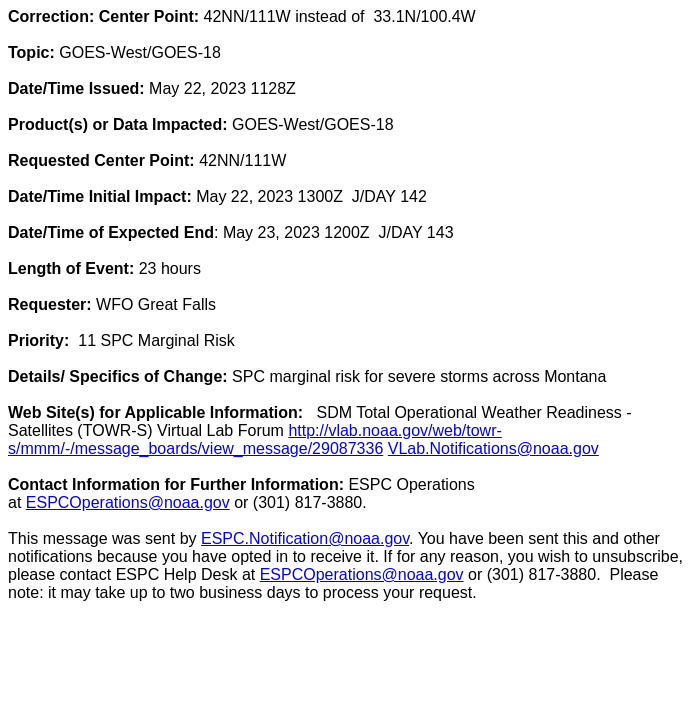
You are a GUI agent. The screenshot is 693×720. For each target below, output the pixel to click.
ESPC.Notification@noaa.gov (305, 538)
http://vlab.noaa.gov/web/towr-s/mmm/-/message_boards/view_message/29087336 (255, 439)
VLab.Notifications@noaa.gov (493, 448)
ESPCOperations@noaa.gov (128, 502)
